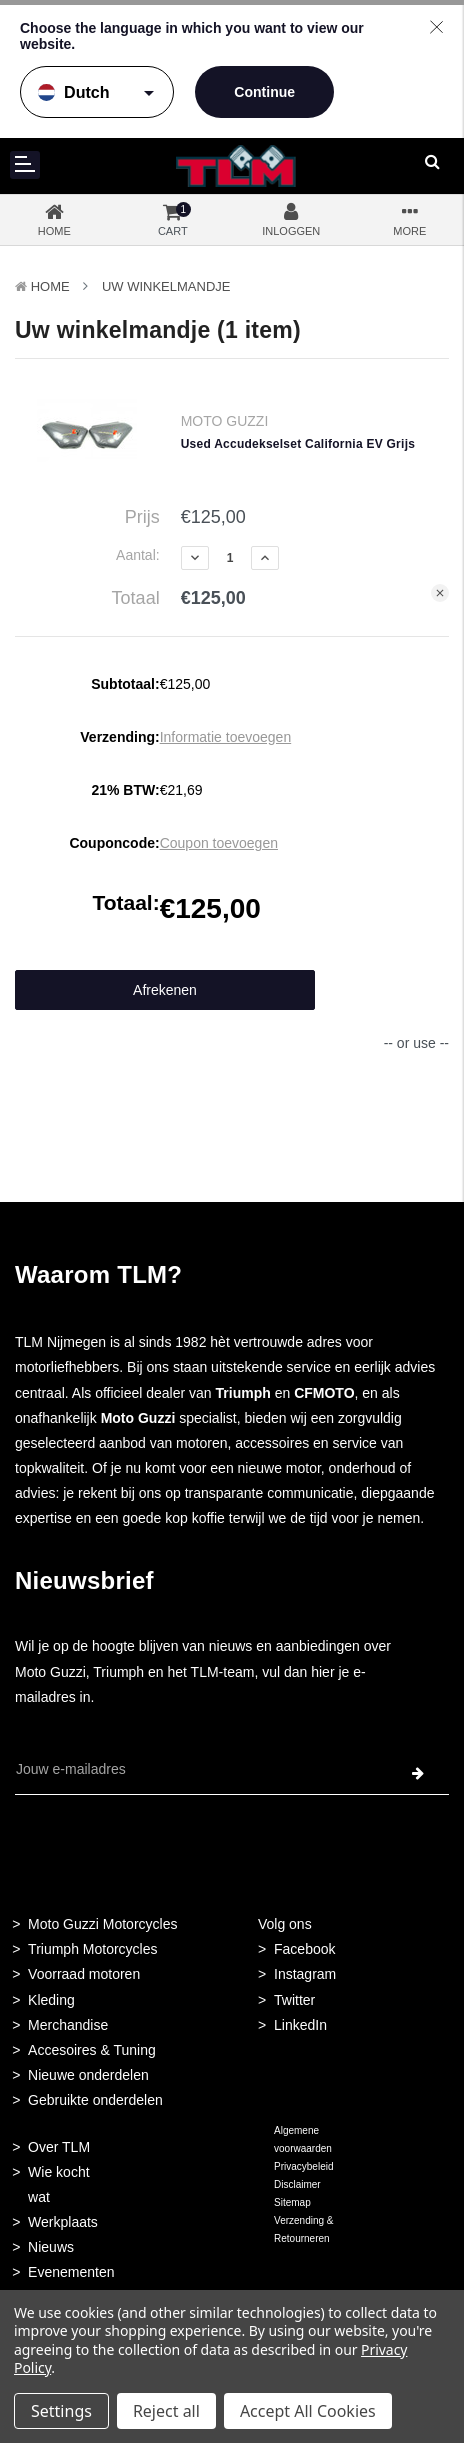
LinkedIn (300, 2025)
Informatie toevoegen (226, 737)
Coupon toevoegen (219, 843)
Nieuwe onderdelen (88, 2075)
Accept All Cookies (308, 2411)
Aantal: (138, 555)
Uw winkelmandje (166, 286)
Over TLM (59, 2147)
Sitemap (292, 2202)
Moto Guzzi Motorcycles (102, 1924)
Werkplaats (63, 2222)
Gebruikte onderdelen (95, 2100)
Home (50, 286)
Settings (61, 2411)
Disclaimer (297, 2184)
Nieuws (51, 2247)
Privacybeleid (303, 2166)
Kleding (51, 2000)
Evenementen (71, 2272)
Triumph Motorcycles (92, 1949)
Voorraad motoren (84, 1974)
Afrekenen (165, 990)
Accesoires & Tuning (92, 2050)
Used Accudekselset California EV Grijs (298, 444)
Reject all (166, 2411)
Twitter (294, 2000)
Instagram (305, 1974)
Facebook (304, 1949)
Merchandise (68, 2025)
